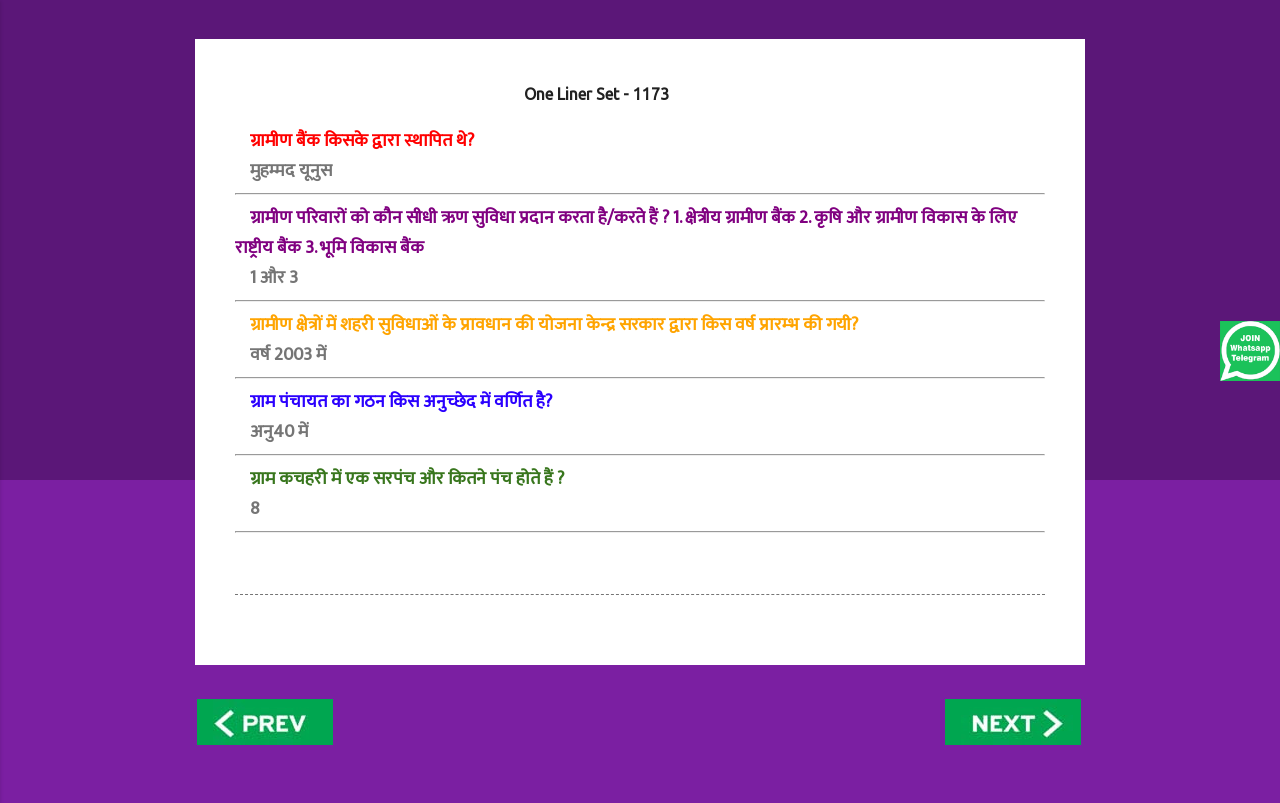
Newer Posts (268, 722)
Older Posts (1014, 722)
